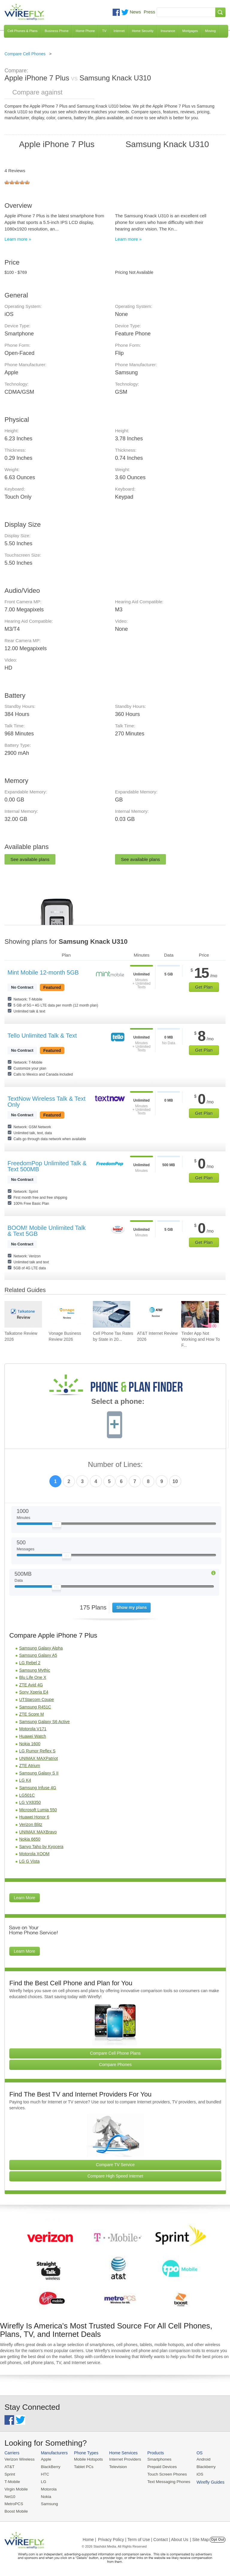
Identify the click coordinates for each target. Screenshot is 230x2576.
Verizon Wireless (19, 2459)
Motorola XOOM (34, 1853)
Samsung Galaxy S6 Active (44, 1721)
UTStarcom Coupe (36, 1699)
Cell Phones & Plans (22, 31)
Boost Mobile (15, 2510)
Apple (45, 2459)
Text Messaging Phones (164, 2481)
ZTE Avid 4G (31, 1684)
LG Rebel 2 (29, 1662)
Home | (89, 2538)
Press (149, 11)
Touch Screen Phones (163, 2473)
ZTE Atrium (29, 1765)
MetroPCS (13, 2502)
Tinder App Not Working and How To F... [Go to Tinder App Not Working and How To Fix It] (200, 1339)
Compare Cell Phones (25, 53)
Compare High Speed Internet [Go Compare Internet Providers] (115, 2176)
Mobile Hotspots (87, 2459)
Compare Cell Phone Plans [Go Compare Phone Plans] (115, 2053)
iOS (195, 2473)
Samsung (48, 2502)
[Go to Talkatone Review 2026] (23, 1314)
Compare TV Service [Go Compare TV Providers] (115, 2164)
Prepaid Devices (158, 2466)
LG (42, 2481)
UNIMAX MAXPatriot (38, 1758)
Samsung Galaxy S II (39, 1773)
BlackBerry (49, 2466)
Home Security (142, 31)
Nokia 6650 (29, 1839)
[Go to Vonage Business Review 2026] (67, 1314)
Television (115, 2466)
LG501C (27, 1795)
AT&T (9, 2466)
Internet (119, 31)
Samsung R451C (35, 1707)
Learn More (24, 1897)
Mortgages (190, 31)
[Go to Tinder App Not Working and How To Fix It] (200, 1314)
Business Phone (57, 31)
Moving (210, 31)
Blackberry (201, 2466)
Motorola (47, 2488)
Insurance (168, 31)
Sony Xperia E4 (33, 1692)
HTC (44, 2473)
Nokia (45, 2495)
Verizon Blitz (30, 1824)
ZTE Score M (31, 1714)
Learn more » (17, 239)
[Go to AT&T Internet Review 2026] (156, 1314)
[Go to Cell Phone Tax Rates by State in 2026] (111, 1314)
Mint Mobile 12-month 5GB (43, 972)
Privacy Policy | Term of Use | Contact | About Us (143, 2538)
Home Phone (85, 31)
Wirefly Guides (205, 2481)
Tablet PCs (82, 2466)
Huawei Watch (32, 1736)
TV (104, 31)
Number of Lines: (115, 1464)
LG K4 (25, 1780)
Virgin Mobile (15, 2488)
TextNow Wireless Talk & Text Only (46, 1102)
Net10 (9, 2495)
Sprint (9, 2473)
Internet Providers (122, 2459)
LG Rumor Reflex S (37, 1751)
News (135, 11)
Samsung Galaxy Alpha (41, 1648)
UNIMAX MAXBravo (38, 1832)
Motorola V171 (32, 1728)
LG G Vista (29, 1861)
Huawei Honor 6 (34, 1817)
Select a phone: (117, 1402)
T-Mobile (11, 2481)
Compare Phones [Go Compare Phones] (115, 2064)
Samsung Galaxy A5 (38, 1655)
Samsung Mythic (34, 1670)
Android (198, 2459)
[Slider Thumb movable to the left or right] (56, 1525)
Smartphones (155, 2459)
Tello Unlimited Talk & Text (42, 1036)
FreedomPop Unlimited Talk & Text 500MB (47, 1166)
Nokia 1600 (29, 1743)
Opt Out (217, 2538)
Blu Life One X (32, 1677)
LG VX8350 (30, 1802)
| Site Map (199, 2538)
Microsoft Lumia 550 (38, 1809)
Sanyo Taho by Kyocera (41, 1846)
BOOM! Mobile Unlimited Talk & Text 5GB (46, 1231)
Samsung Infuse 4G (37, 1787)
